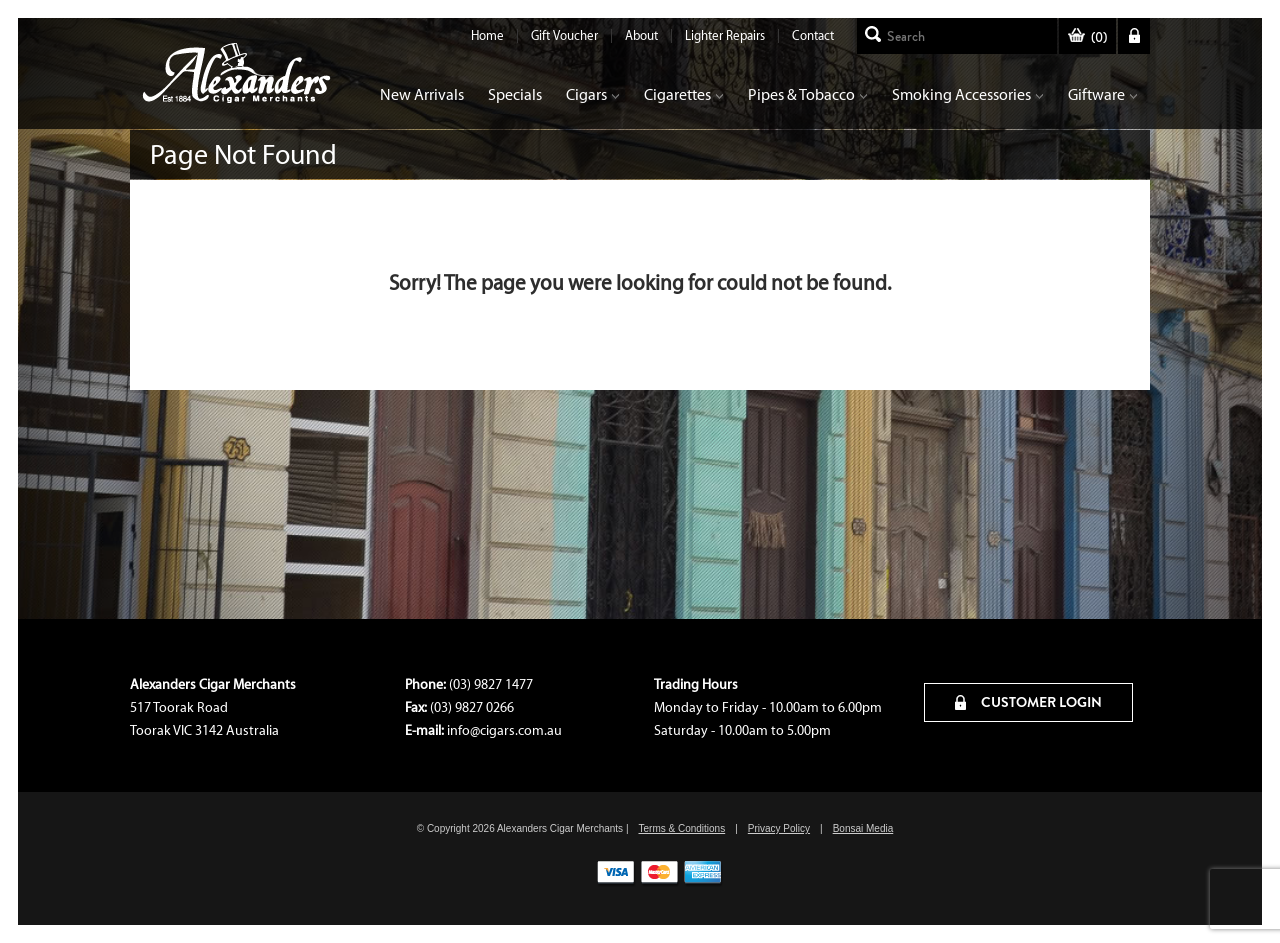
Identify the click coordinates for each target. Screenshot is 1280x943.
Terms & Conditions (681, 828)
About (641, 35)
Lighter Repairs (725, 35)
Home (487, 35)
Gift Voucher (564, 35)
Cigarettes (684, 94)
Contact (813, 35)
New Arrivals (422, 94)
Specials (515, 94)
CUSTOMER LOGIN (1028, 702)
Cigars (593, 94)
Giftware (1103, 94)
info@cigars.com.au (504, 730)
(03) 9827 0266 (472, 707)
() (1087, 37)
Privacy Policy (779, 828)
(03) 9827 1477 (491, 684)
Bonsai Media (863, 828)
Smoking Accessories (968, 94)
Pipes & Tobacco (808, 94)
